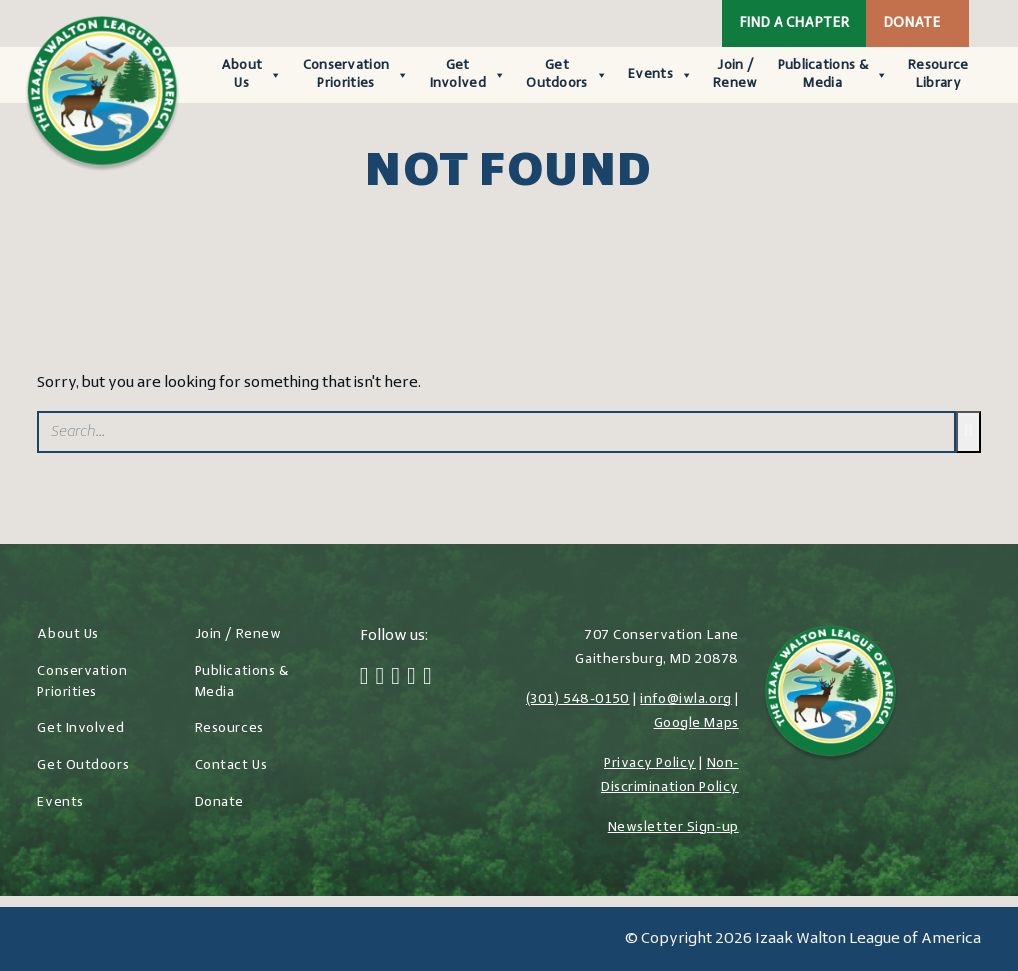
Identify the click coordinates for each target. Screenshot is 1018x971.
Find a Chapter (794, 23)
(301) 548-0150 (578, 699)
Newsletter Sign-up (673, 827)
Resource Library (938, 74)
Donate (911, 23)
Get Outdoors (567, 74)
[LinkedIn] (411, 678)
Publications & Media (833, 74)
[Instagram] (395, 678)
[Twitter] (380, 678)
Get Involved (468, 74)
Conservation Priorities (356, 74)
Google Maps (696, 723)
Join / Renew (735, 74)
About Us (252, 74)
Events (660, 75)
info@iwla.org (685, 699)
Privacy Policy (650, 763)
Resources (229, 728)
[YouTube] (427, 678)
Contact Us (231, 765)
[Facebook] (364, 678)
